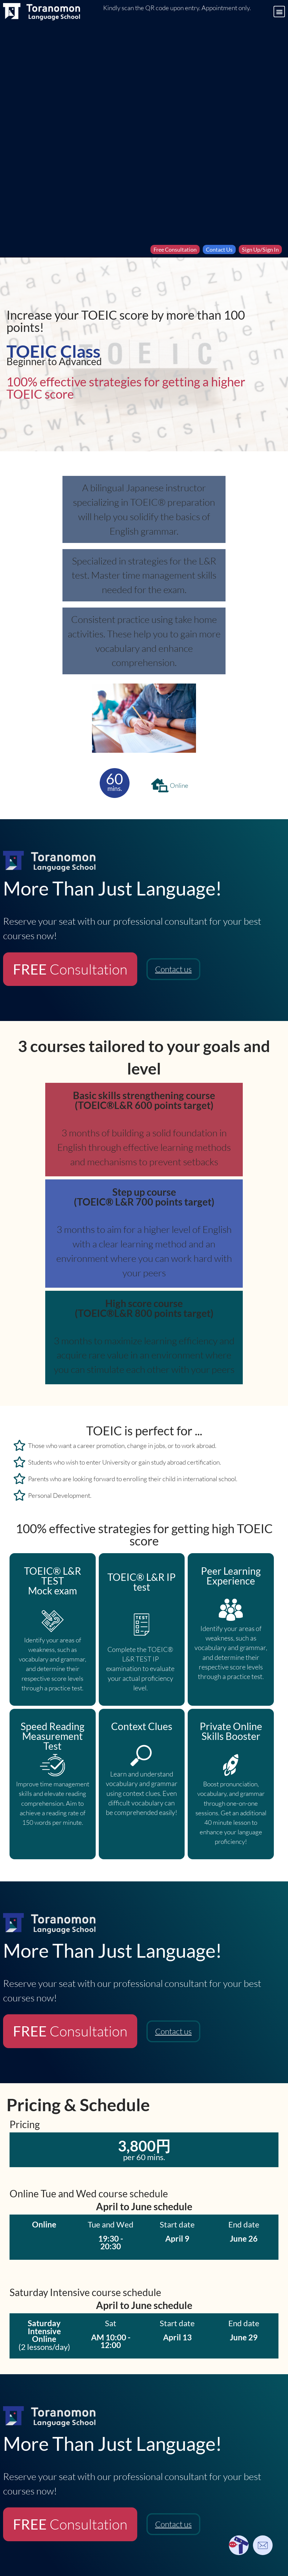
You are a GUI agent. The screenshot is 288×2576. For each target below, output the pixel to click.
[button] (279, 11)
